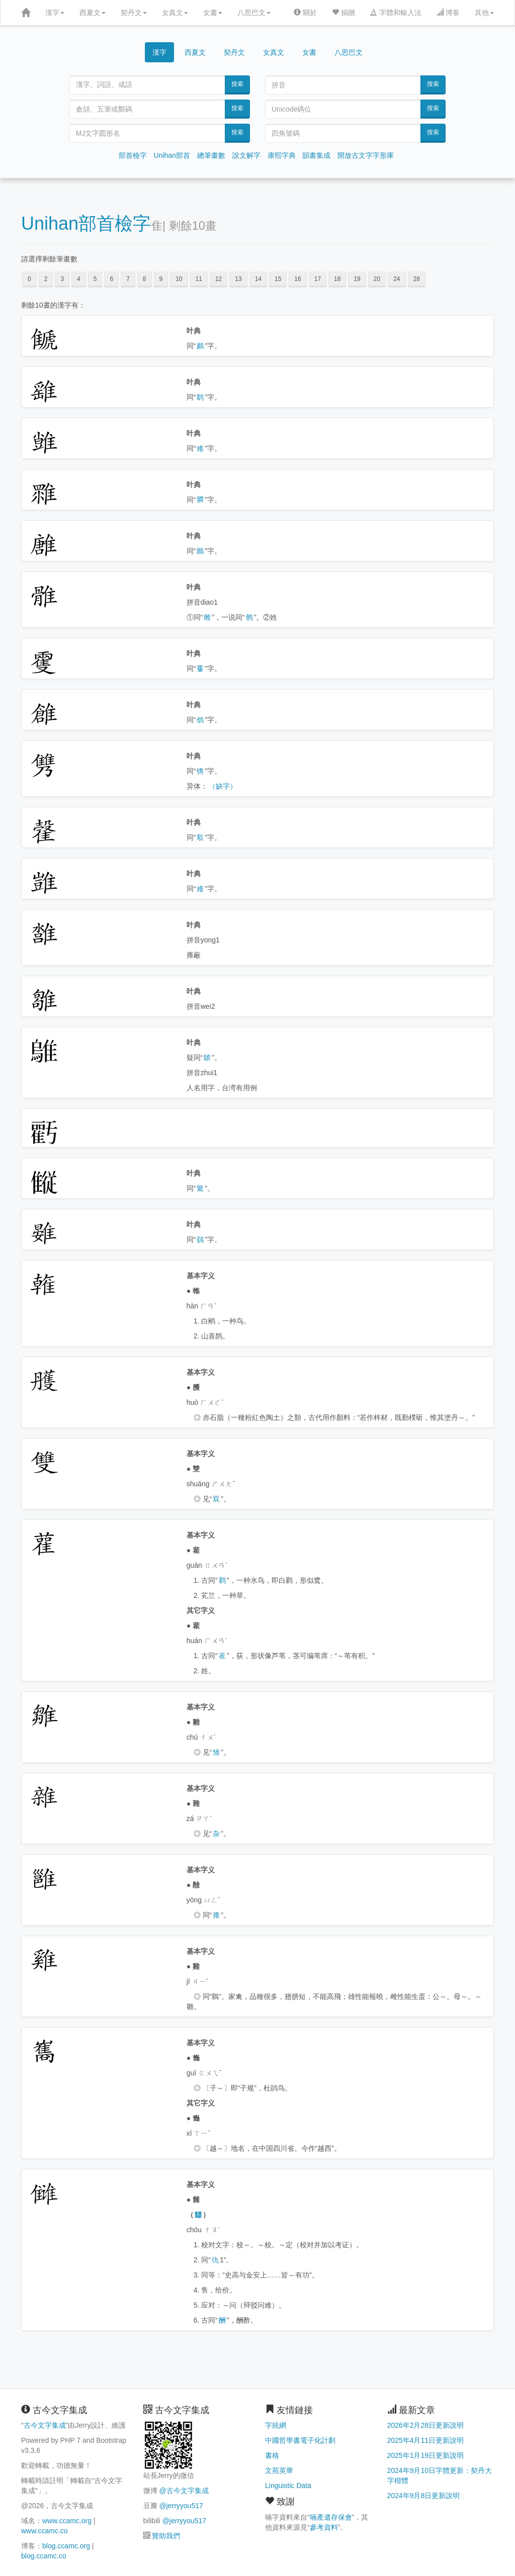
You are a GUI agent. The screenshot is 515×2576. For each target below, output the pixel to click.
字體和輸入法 (395, 13)
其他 (484, 13)
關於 (305, 13)
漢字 (54, 13)
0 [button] (29, 278)
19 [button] (357, 278)
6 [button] (111, 278)
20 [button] (377, 278)
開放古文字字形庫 (365, 155)
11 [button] (199, 278)
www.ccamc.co (44, 2531)
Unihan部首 (172, 155)
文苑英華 (279, 2470)
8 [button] (144, 278)
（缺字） (223, 786)
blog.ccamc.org (66, 2546)
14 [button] (258, 278)
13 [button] (238, 278)
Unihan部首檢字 (86, 223)
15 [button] (278, 278)
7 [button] (128, 278)
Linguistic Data (288, 2486)
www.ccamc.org (67, 2521)
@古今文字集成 (183, 2491)
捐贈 (343, 13)
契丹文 (134, 13)
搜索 (237, 83)
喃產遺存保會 (331, 2517)
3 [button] (62, 278)
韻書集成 (316, 155)
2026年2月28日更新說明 (425, 2425)
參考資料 (324, 2527)
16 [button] (297, 278)
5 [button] (95, 278)
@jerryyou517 (181, 2506)
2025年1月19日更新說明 (425, 2455)
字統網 (275, 2425)
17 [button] (317, 278)
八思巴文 (254, 13)
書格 (272, 2455)
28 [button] (416, 278)
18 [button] (337, 278)
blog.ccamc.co (43, 2556)
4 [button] (78, 278)
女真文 (175, 13)
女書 (212, 13)
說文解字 (246, 155)
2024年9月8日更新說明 (423, 2496)
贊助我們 (166, 2536)
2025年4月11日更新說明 (425, 2440)
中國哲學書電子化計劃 (300, 2440)
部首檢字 (133, 155)
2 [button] (46, 278)
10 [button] (179, 278)
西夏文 (92, 13)
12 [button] (218, 278)
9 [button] (161, 278)
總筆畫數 (211, 155)
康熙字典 (282, 155)
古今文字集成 (45, 2425)
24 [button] (396, 278)
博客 (448, 13)
